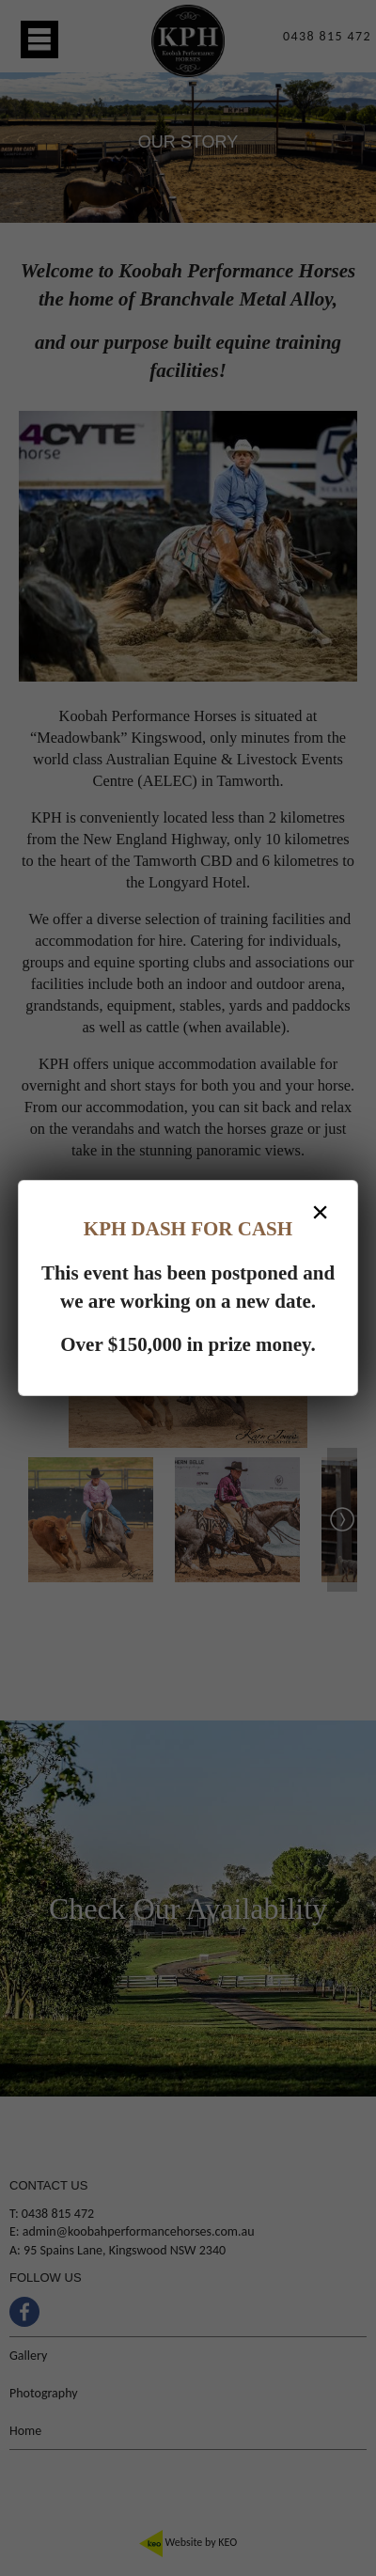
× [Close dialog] (320, 1212)
